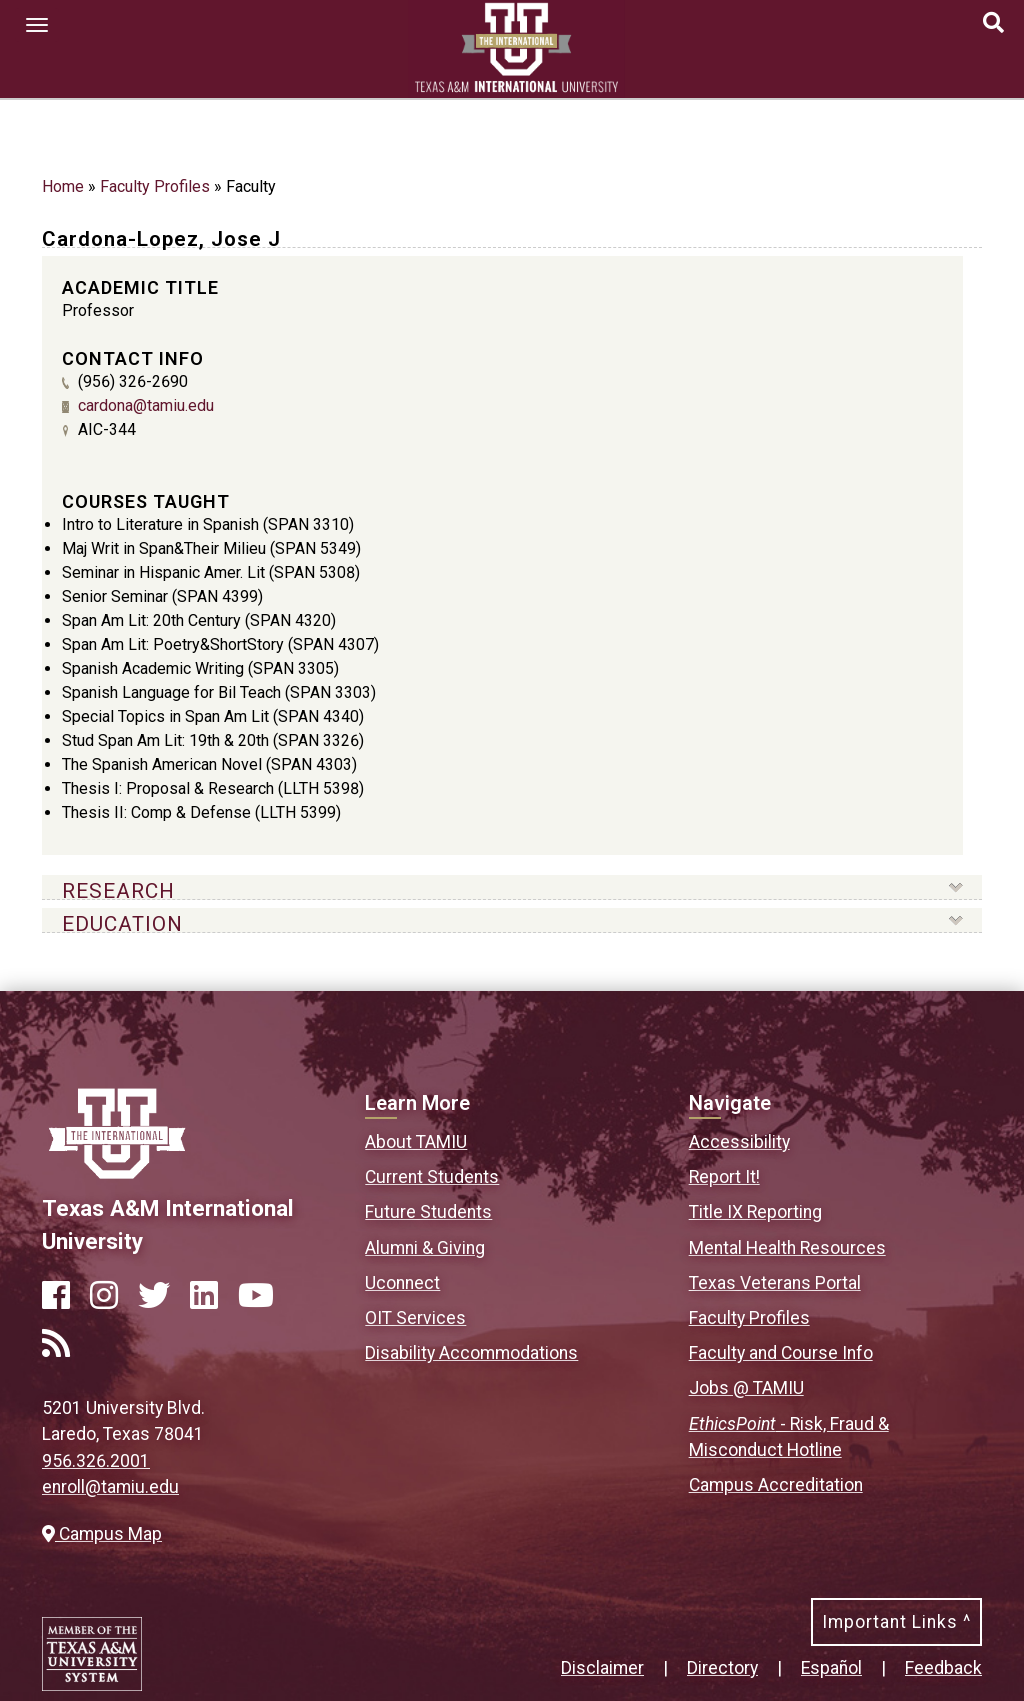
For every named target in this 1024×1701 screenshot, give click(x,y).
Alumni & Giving (425, 1248)
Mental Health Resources (787, 1248)
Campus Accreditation (776, 1485)
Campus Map (102, 1534)
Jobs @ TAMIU (746, 1388)
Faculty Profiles (155, 186)
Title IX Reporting (755, 1212)
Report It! (724, 1177)
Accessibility (739, 1142)
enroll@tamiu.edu (110, 1487)
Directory (722, 1668)
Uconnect (402, 1283)
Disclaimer (602, 1668)
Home (63, 186)
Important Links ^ (896, 1622)
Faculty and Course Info (781, 1353)
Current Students (432, 1177)
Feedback (943, 1668)
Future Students (428, 1212)
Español (831, 1668)
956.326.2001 (96, 1461)
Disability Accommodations (471, 1353)
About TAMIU (416, 1142)
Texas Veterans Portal (775, 1283)
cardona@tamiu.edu (146, 405)
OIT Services (415, 1318)
